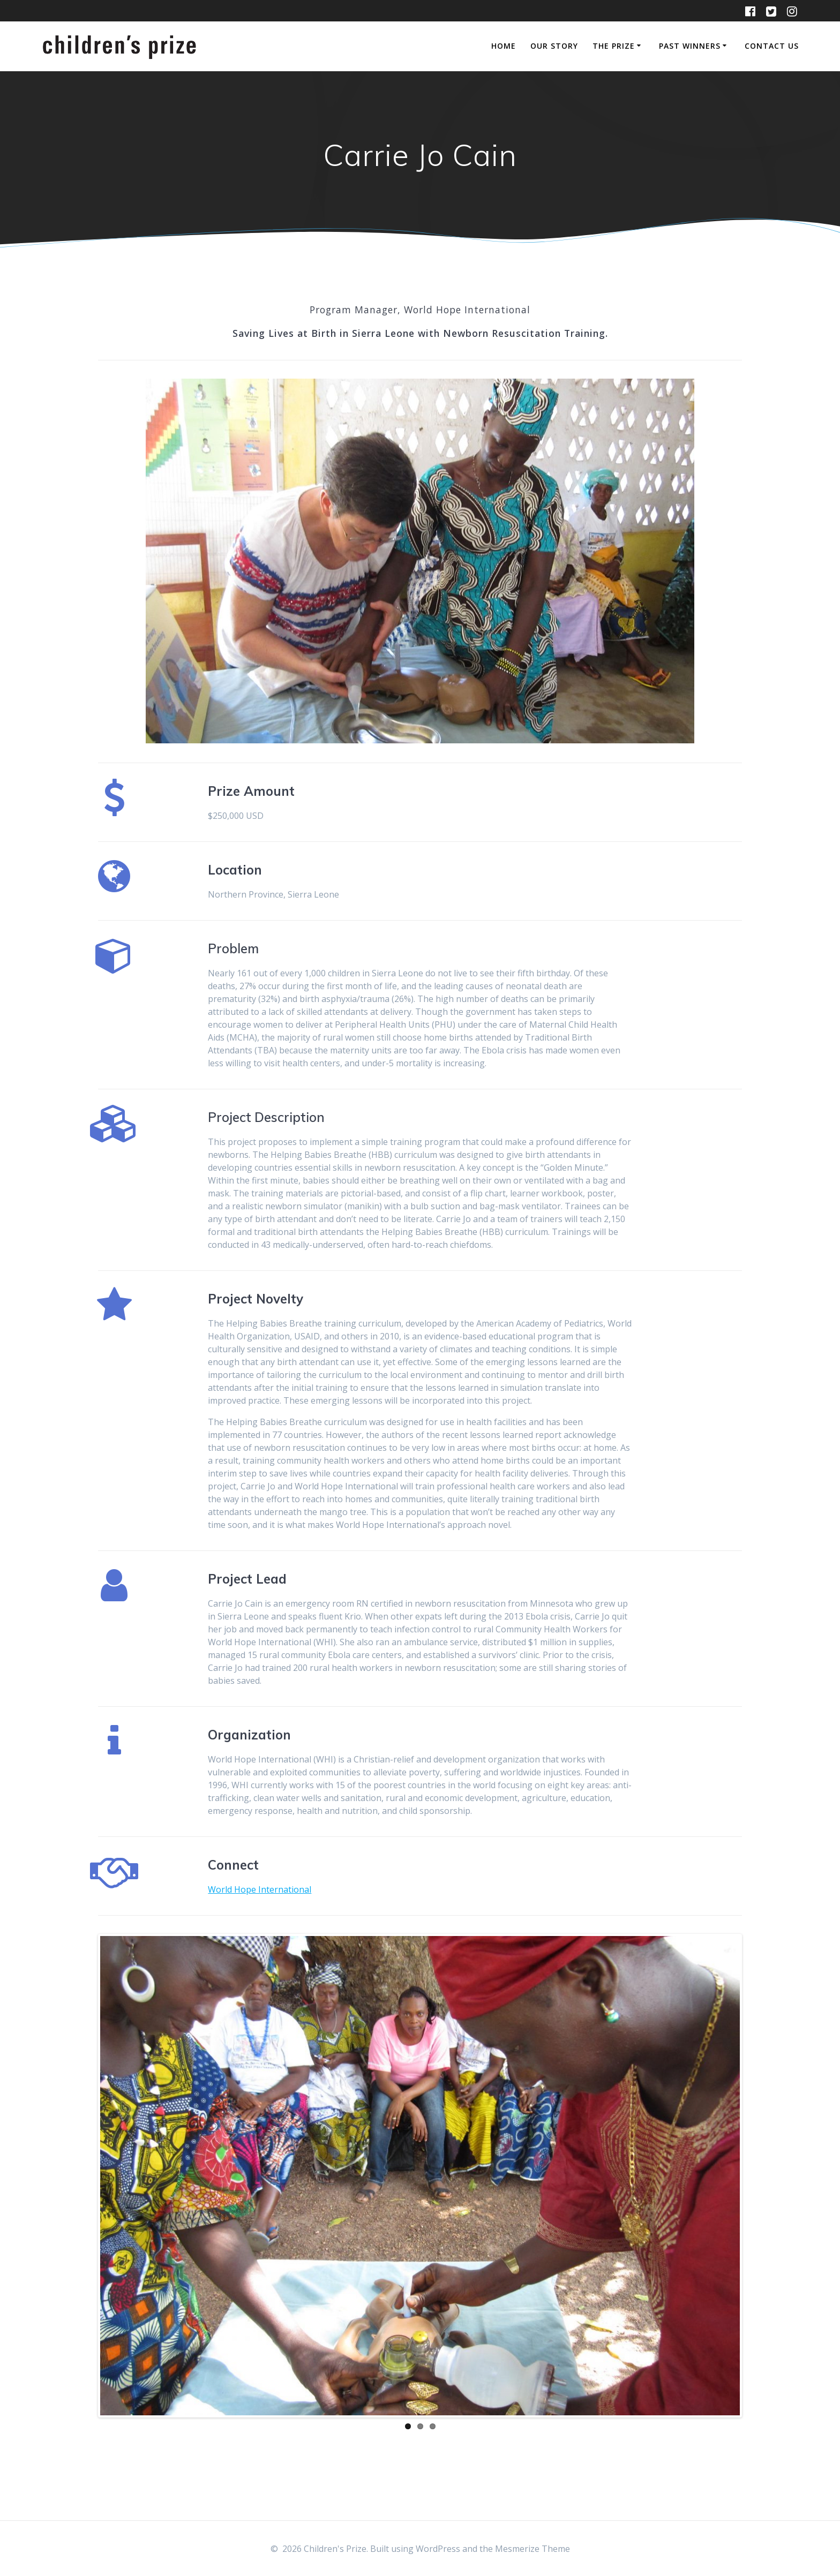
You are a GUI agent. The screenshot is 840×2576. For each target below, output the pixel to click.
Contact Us (772, 46)
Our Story (554, 46)
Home (503, 46)
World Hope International (259, 1889)
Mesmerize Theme (532, 2549)
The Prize (613, 46)
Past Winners (690, 46)
